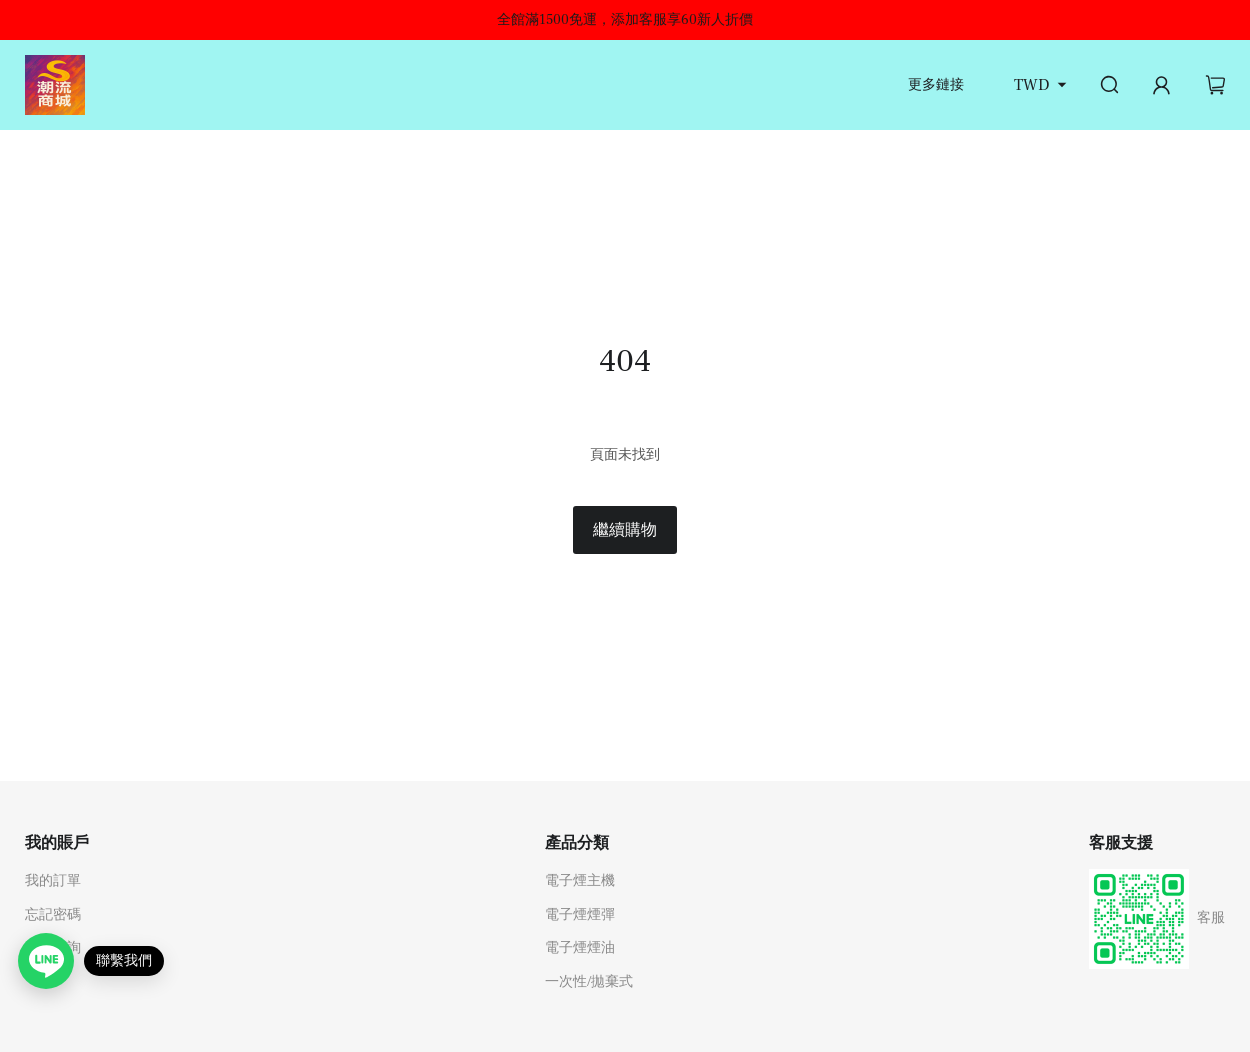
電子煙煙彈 (580, 915)
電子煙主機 (580, 881)
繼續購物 (625, 530)
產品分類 (577, 843)
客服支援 (1121, 843)
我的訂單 (53, 881)
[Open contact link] (46, 961)
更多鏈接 (936, 85)
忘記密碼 (53, 915)
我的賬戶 (57, 843)
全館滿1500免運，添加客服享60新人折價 (625, 20)
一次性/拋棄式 (589, 982)
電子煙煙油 (580, 948)
